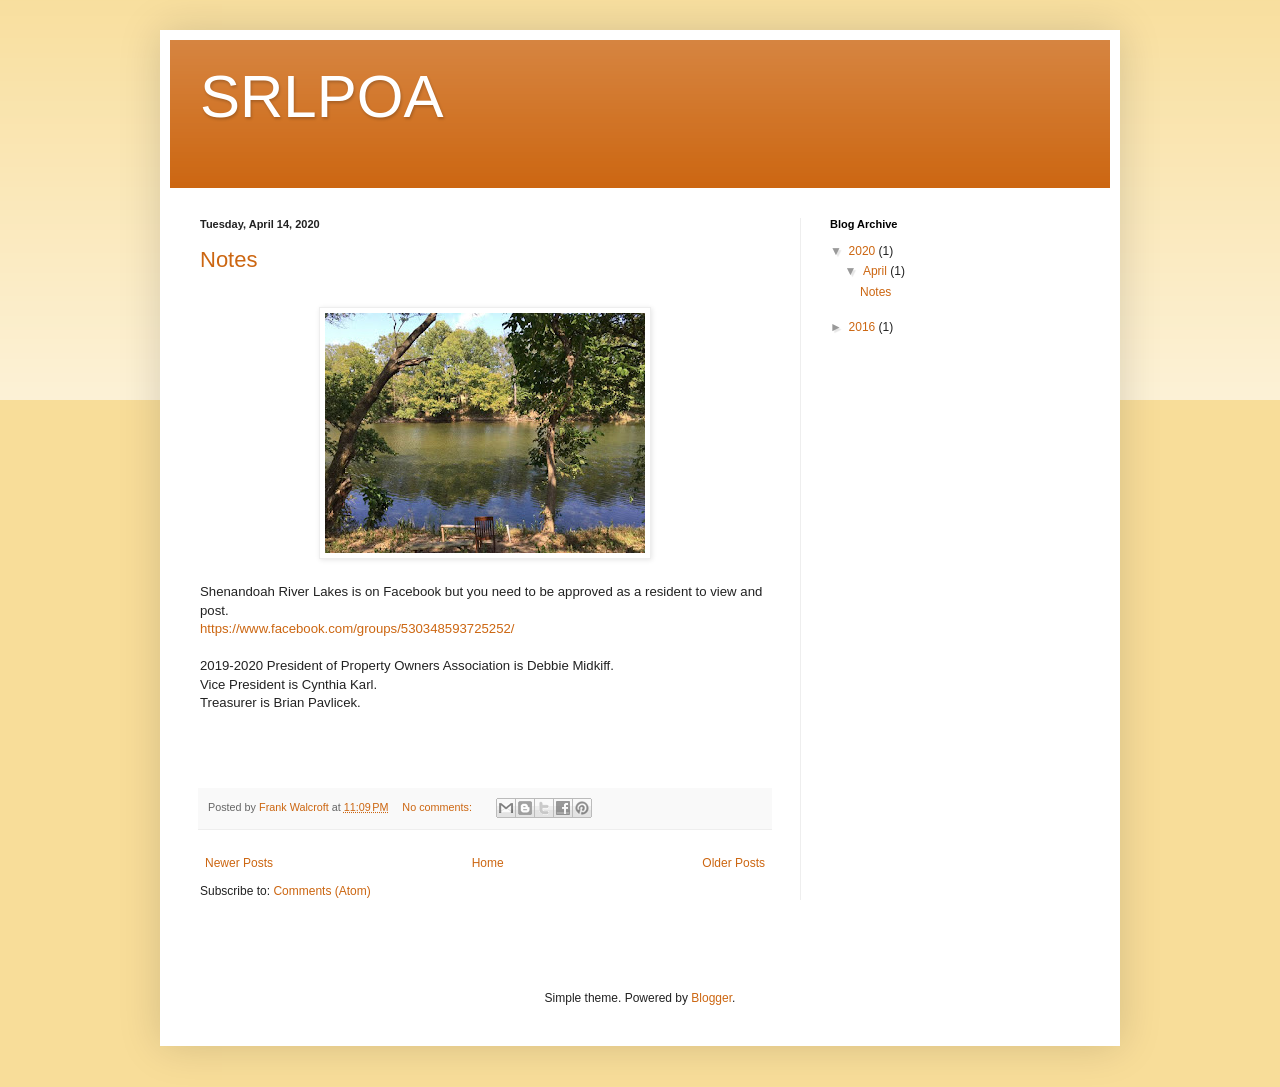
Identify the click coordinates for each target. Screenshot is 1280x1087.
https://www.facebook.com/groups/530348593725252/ (357, 628)
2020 (864, 251)
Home (488, 863)
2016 (864, 327)
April (876, 271)
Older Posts (733, 863)
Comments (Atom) (321, 891)
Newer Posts (239, 863)
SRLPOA (321, 96)
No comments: (438, 807)
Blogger (711, 998)
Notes (228, 259)
